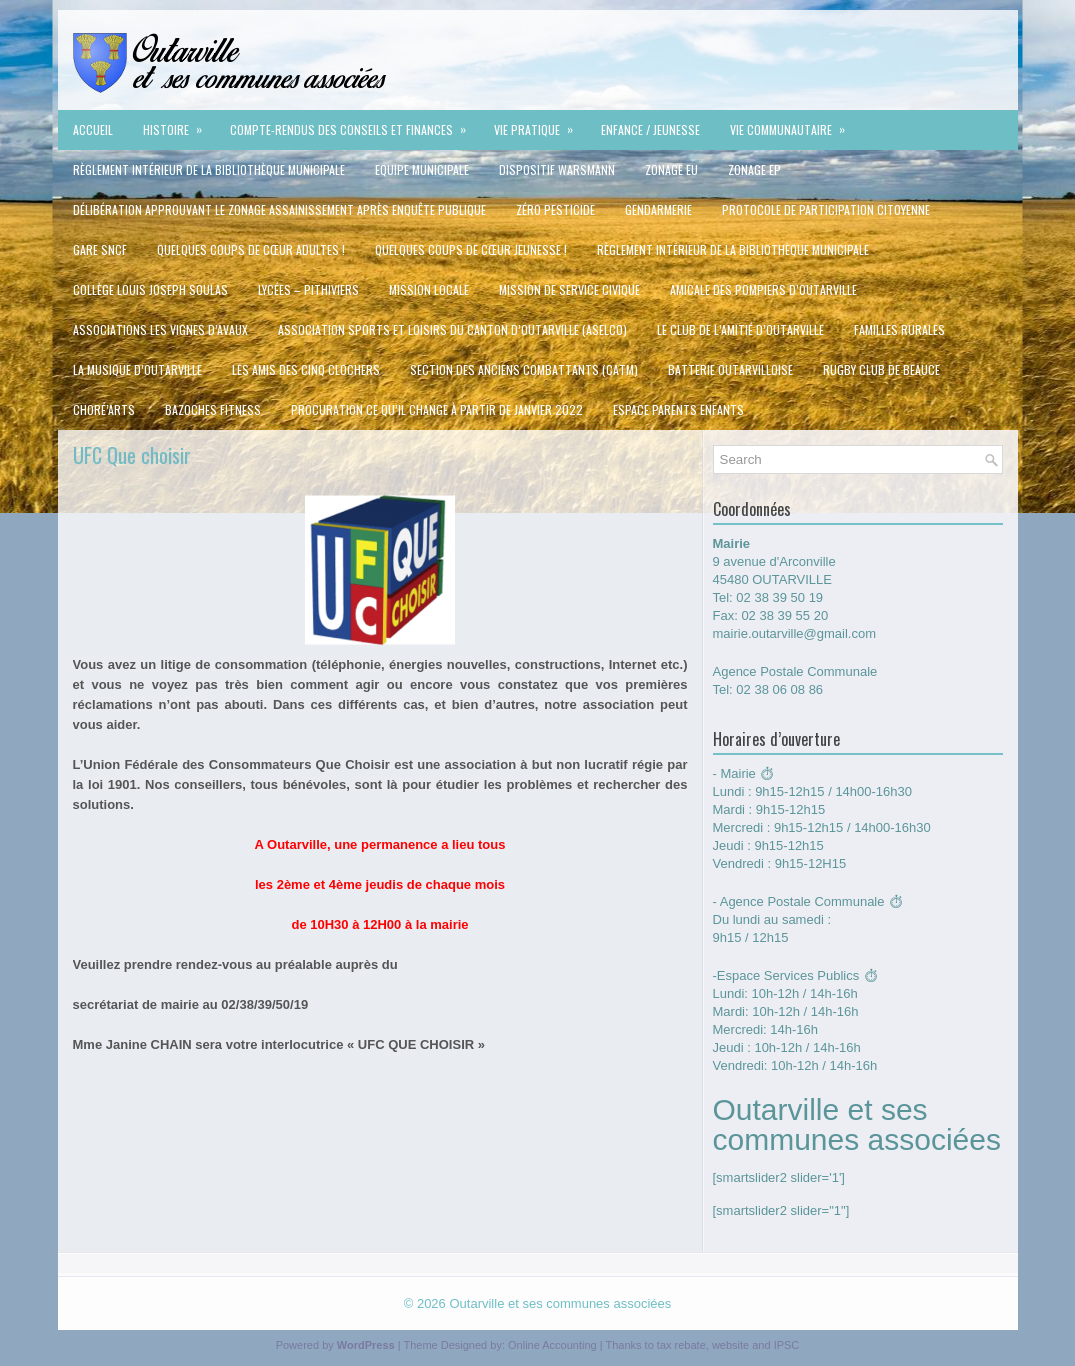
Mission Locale (429, 289)
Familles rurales (899, 329)
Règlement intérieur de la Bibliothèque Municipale (209, 169)
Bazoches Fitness (213, 409)
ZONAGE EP (754, 169)
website (730, 1345)
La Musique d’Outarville (137, 369)
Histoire (179, 124)
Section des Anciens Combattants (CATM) (524, 369)
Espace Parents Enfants (678, 409)
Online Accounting (552, 1345)
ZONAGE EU (671, 169)
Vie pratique (540, 124)
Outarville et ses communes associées (560, 1303)
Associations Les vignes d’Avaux (160, 329)
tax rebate (681, 1345)
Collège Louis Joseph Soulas (150, 289)
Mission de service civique (569, 289)
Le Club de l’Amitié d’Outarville (740, 329)
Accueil (93, 129)
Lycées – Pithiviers (308, 289)
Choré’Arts (104, 409)
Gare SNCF (100, 249)
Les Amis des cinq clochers (306, 369)
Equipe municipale (422, 169)
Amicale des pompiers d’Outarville (763, 289)
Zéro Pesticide (555, 209)
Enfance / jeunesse (650, 129)
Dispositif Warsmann (557, 169)
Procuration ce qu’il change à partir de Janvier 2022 (437, 409)
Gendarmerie (658, 209)
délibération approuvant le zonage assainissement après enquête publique (279, 209)
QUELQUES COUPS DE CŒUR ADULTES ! (251, 249)
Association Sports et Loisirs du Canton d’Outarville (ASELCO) (452, 329)
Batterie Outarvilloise (730, 369)
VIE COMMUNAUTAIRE (794, 124)
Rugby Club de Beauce (881, 369)
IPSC (787, 1345)
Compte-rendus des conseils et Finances (354, 124)
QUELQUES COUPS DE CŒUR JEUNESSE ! (471, 249)
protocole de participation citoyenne (826, 209)
